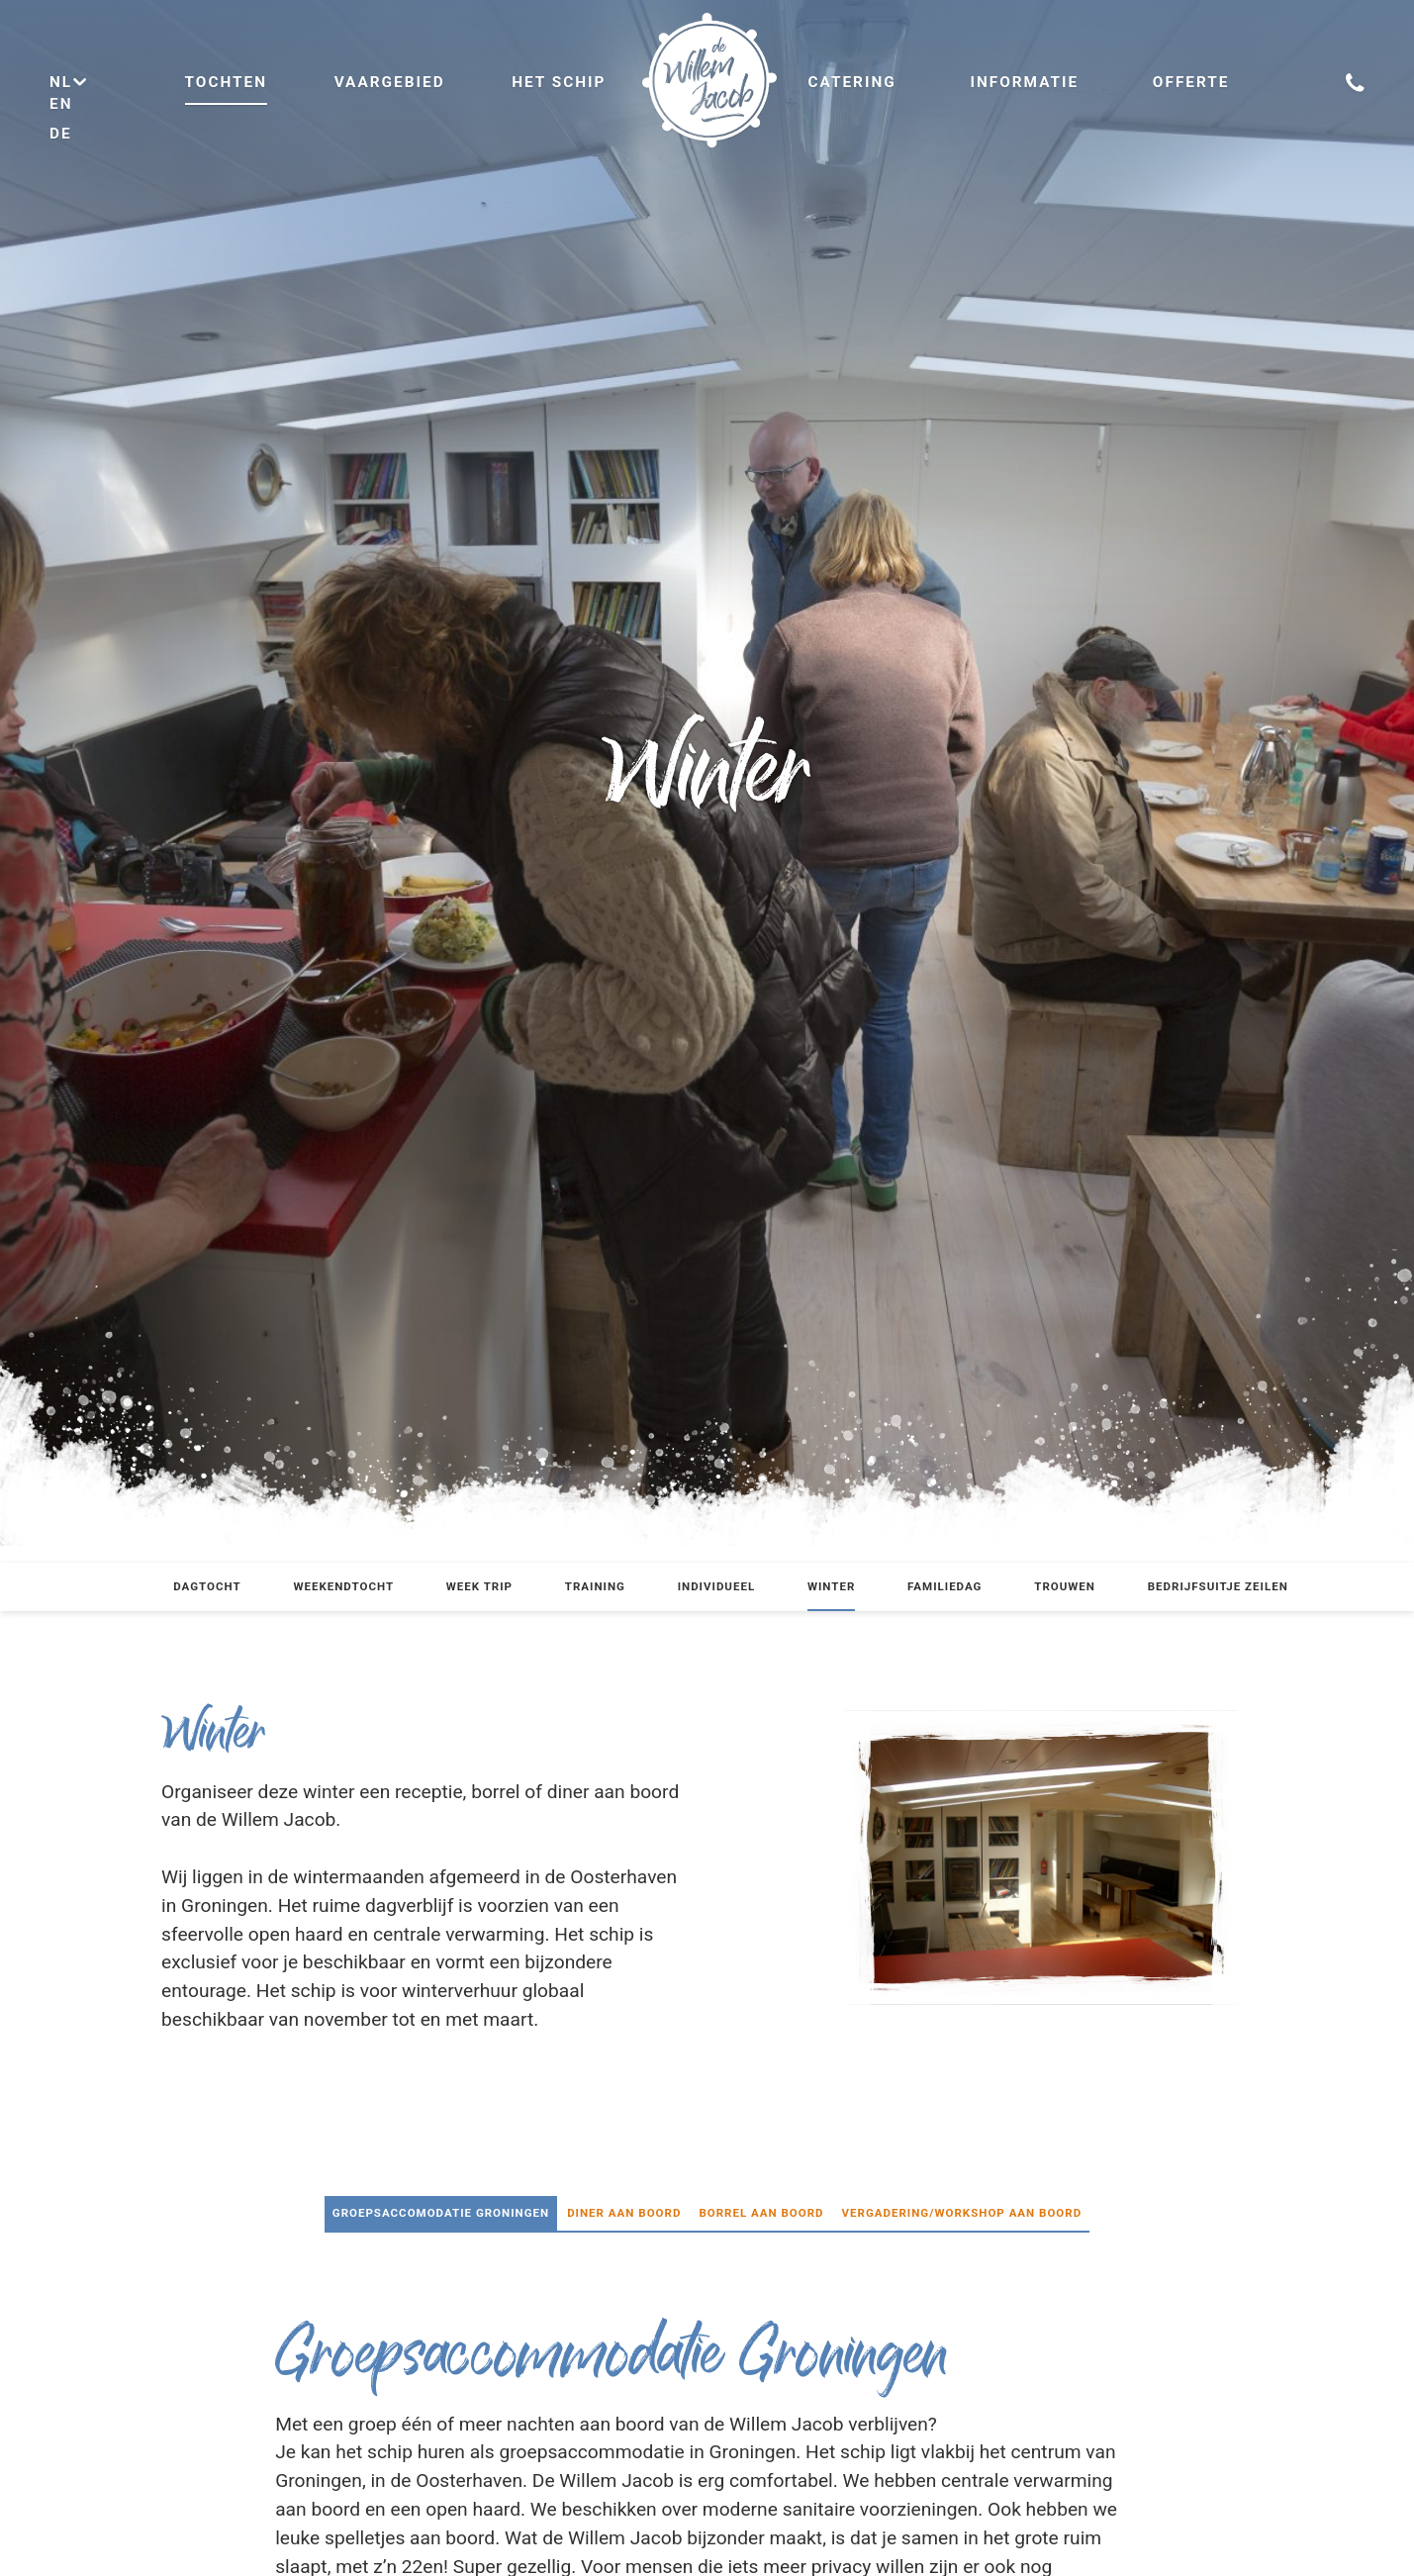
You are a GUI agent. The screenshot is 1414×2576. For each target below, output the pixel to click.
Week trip (479, 1586)
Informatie (1024, 82)
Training (595, 1586)
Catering (852, 82)
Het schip (559, 82)
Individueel (717, 1586)
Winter (831, 1586)
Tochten (226, 82)
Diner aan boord (624, 2213)
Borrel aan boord (761, 2213)
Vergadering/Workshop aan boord (962, 2213)
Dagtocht (206, 1586)
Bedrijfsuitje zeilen (1218, 1586)
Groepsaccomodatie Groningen (440, 2213)
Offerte (1191, 82)
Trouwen (1064, 1586)
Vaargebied (389, 82)
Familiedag (944, 1586)
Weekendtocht (343, 1586)
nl (69, 82)
